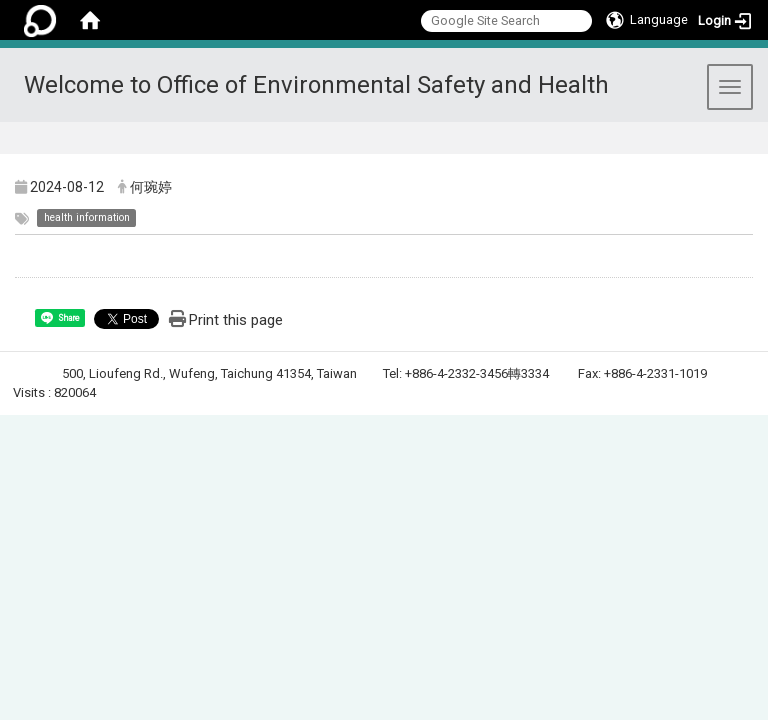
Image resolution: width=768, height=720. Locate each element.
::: (744, 146)
